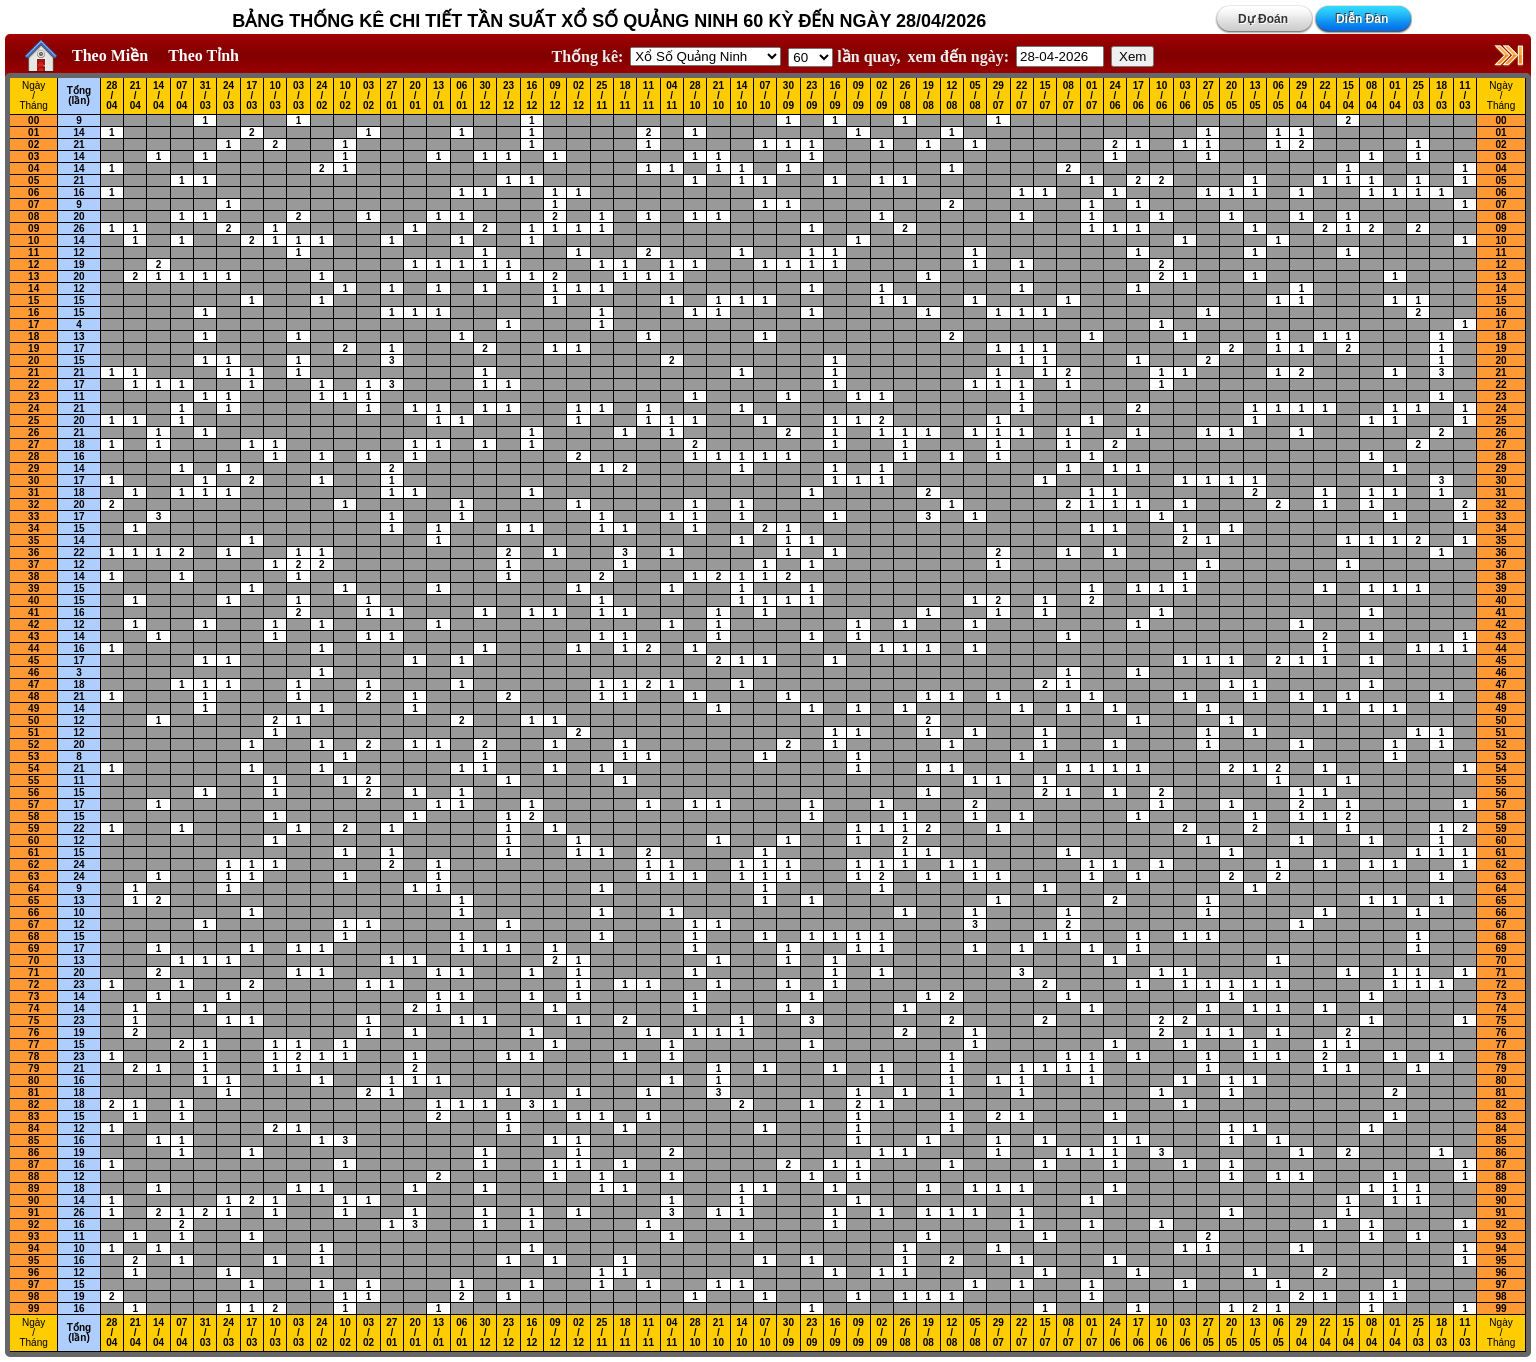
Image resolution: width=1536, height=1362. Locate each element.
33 (33, 516)
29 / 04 (1301, 96)
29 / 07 (998, 96)
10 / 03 (275, 96)
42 (33, 624)
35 (33, 540)
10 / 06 (1161, 96)
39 (33, 588)
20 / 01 (415, 96)
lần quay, (844, 56)
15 (33, 300)
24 (33, 408)
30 (33, 480)
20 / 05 (1231, 96)
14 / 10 (741, 96)
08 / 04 (1371, 96)
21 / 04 (135, 96)
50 (33, 720)
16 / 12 (531, 96)
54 (33, 768)
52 (33, 744)
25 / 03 (1418, 96)
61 (33, 852)
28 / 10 (695, 96)
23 (33, 396)
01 (33, 132)
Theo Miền (110, 55)
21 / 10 (718, 96)
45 (33, 660)
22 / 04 (1324, 96)
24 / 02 (321, 96)
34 (33, 528)
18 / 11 (625, 96)
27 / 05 (1208, 96)
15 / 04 (1348, 96)
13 (33, 276)
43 (33, 636)
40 (33, 600)
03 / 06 (1184, 96)
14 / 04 (158, 96)
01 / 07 (1091, 96)
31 (33, 492)
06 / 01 (461, 96)
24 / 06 (1114, 96)
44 (33, 648)
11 (33, 252)
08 (33, 216)
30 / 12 (485, 96)
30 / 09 (788, 96)
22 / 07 (1021, 96)
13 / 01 (438, 96)
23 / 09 (811, 96)
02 (33, 144)
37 (33, 564)
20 (78, 216)
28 (33, 456)
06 (33, 192)
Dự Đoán (1263, 19)
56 (33, 792)
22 (33, 384)
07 (33, 204)
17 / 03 (251, 96)
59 (33, 828)
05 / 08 (974, 96)
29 (33, 468)
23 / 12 (508, 96)
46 (33, 672)
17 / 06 (1138, 96)
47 (33, 684)
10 (33, 240)
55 (33, 780)
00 (33, 120)
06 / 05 (1278, 96)
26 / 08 (904, 96)
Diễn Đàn (1362, 19)
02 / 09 (881, 96)
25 (33, 420)
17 (33, 324)
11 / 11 (648, 96)
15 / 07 (1044, 96)
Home (36, 56)
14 (78, 132)
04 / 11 (671, 96)
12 (78, 252)
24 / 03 (228, 96)
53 (33, 756)
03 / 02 (368, 96)
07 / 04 (181, 96)
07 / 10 (765, 96)
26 (78, 228)
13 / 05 (1254, 96)
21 (78, 144)
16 (78, 192)
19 (78, 264)
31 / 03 (205, 96)
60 (33, 840)
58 (33, 816)
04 (33, 168)
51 (33, 732)
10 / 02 (345, 96)
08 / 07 (1068, 96)
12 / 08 (951, 96)
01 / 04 (1394, 96)
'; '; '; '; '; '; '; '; (810, 57)
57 (33, 804)
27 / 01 (391, 96)
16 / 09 (834, 96)
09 (33, 228)
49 (33, 708)
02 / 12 (578, 96)
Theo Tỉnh (203, 55)
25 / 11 (601, 96)
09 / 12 (555, 96)
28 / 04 (111, 96)
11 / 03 (1464, 96)
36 (33, 552)
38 (33, 576)
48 (33, 696)
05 (33, 180)
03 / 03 (298, 96)
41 (33, 612)
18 (33, 336)
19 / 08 (928, 96)
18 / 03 (1441, 96)
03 (33, 156)
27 (33, 444)
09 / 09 (858, 96)
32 (33, 504)
